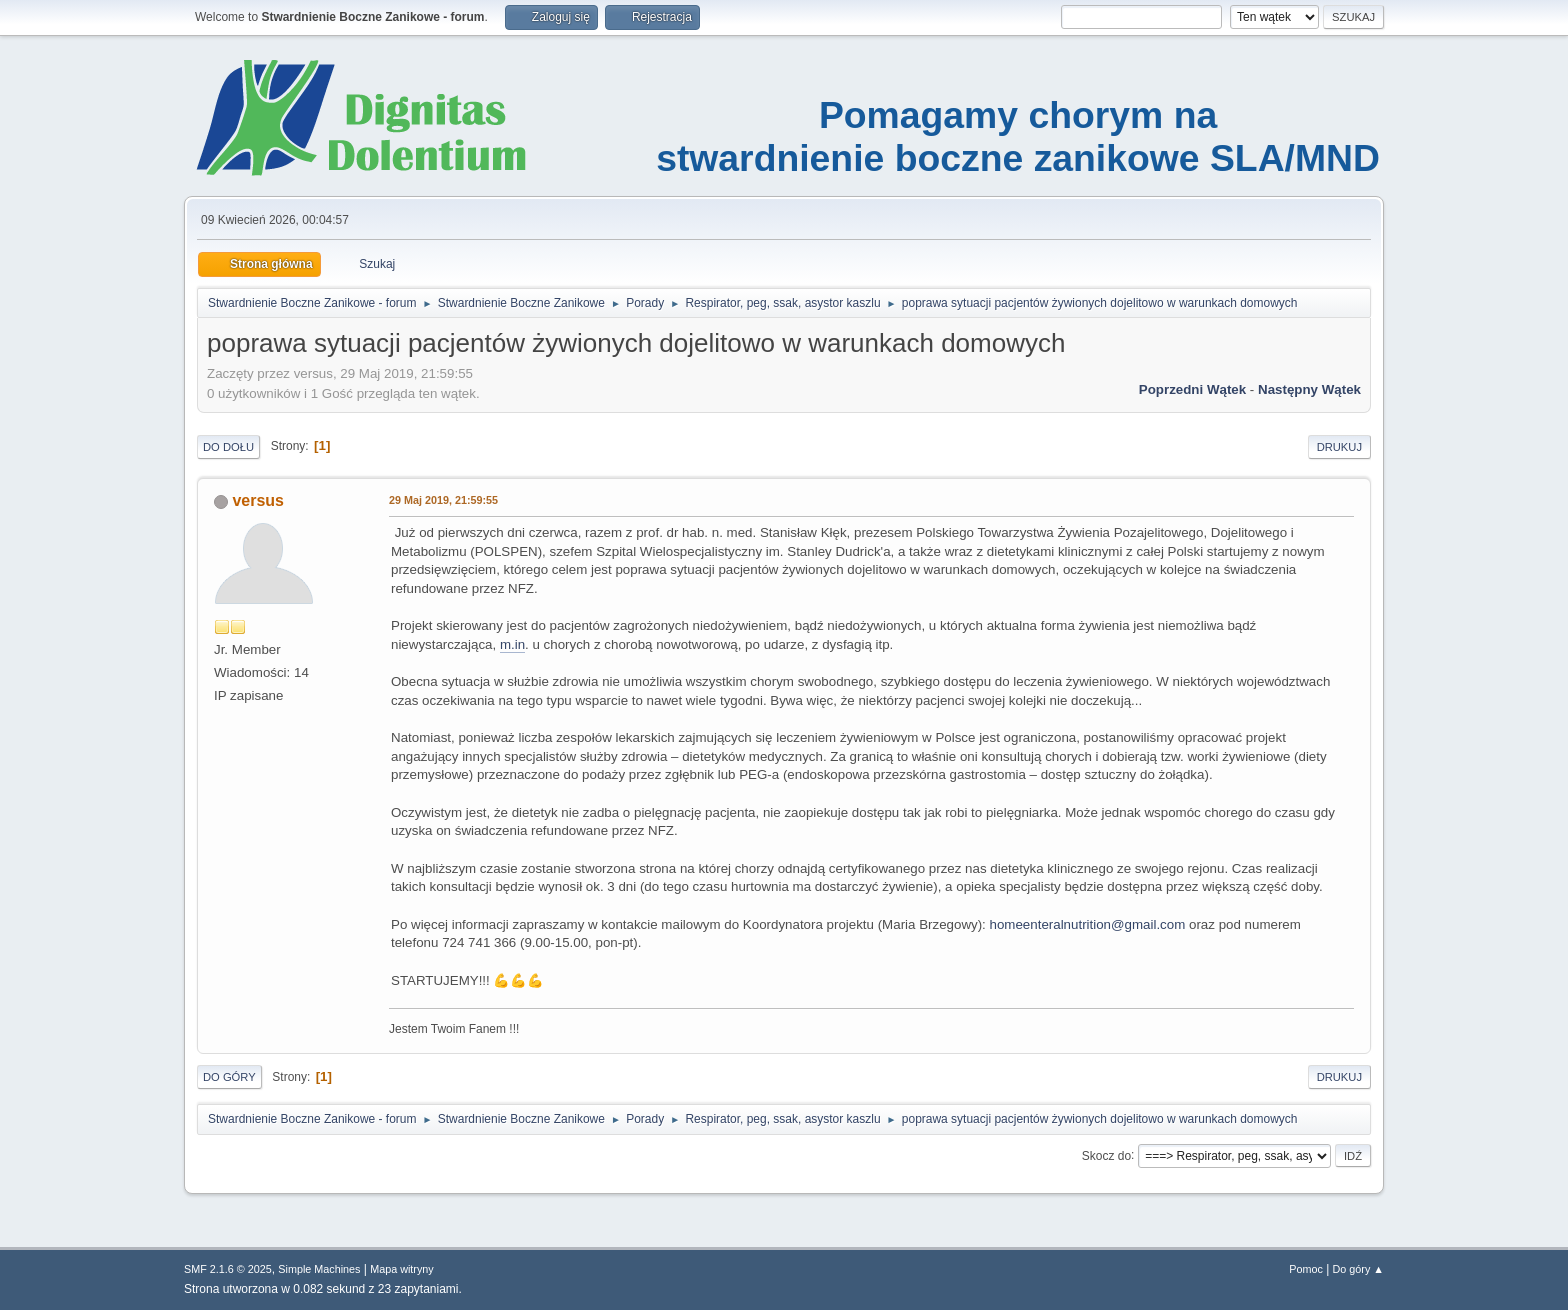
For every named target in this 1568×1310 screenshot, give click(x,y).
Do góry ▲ (1358, 1269)
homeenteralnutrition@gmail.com (1088, 924)
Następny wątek (1309, 389)
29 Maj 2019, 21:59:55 (443, 500)
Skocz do (1106, 1155)
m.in (512, 644)
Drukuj (1339, 447)
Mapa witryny (402, 1269)
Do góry (229, 1077)
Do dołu (228, 447)
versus (258, 500)
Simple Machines (319, 1269)
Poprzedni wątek (1192, 389)
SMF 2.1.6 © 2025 (228, 1269)
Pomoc (1306, 1269)
